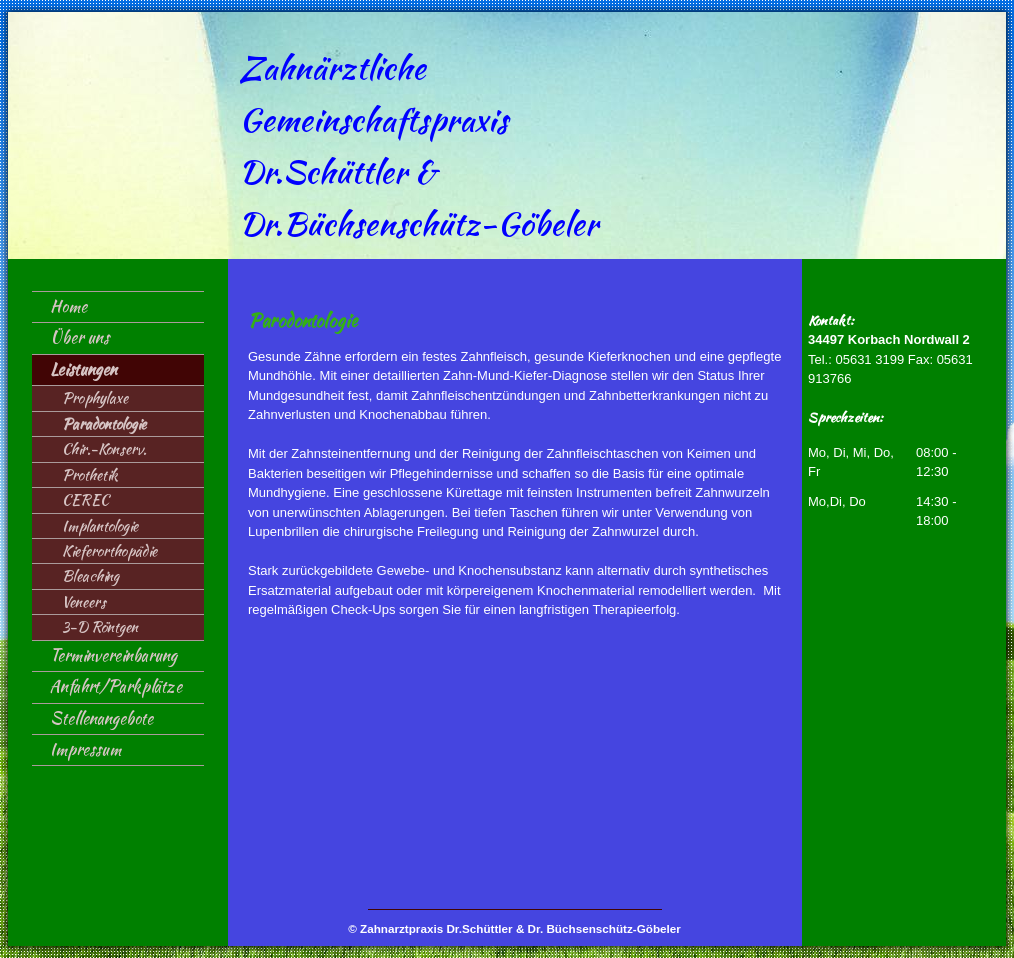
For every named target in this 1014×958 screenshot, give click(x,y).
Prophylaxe (95, 397)
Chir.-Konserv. (104, 448)
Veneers (84, 601)
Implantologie (100, 525)
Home (68, 306)
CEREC (85, 499)
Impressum (85, 749)
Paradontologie (104, 423)
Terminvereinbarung (113, 655)
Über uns (79, 337)
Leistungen (83, 369)
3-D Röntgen (100, 626)
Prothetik (90, 474)
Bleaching (90, 575)
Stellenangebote (101, 718)
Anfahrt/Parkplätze (116, 686)
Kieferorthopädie (109, 550)
